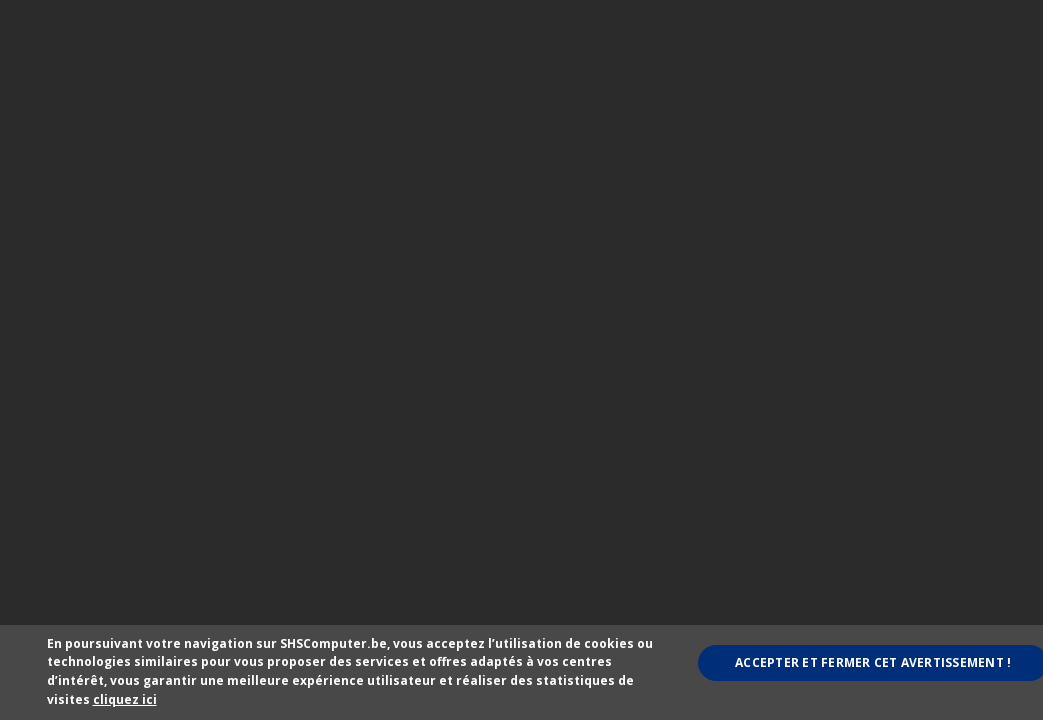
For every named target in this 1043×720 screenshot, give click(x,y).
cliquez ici (125, 699)
